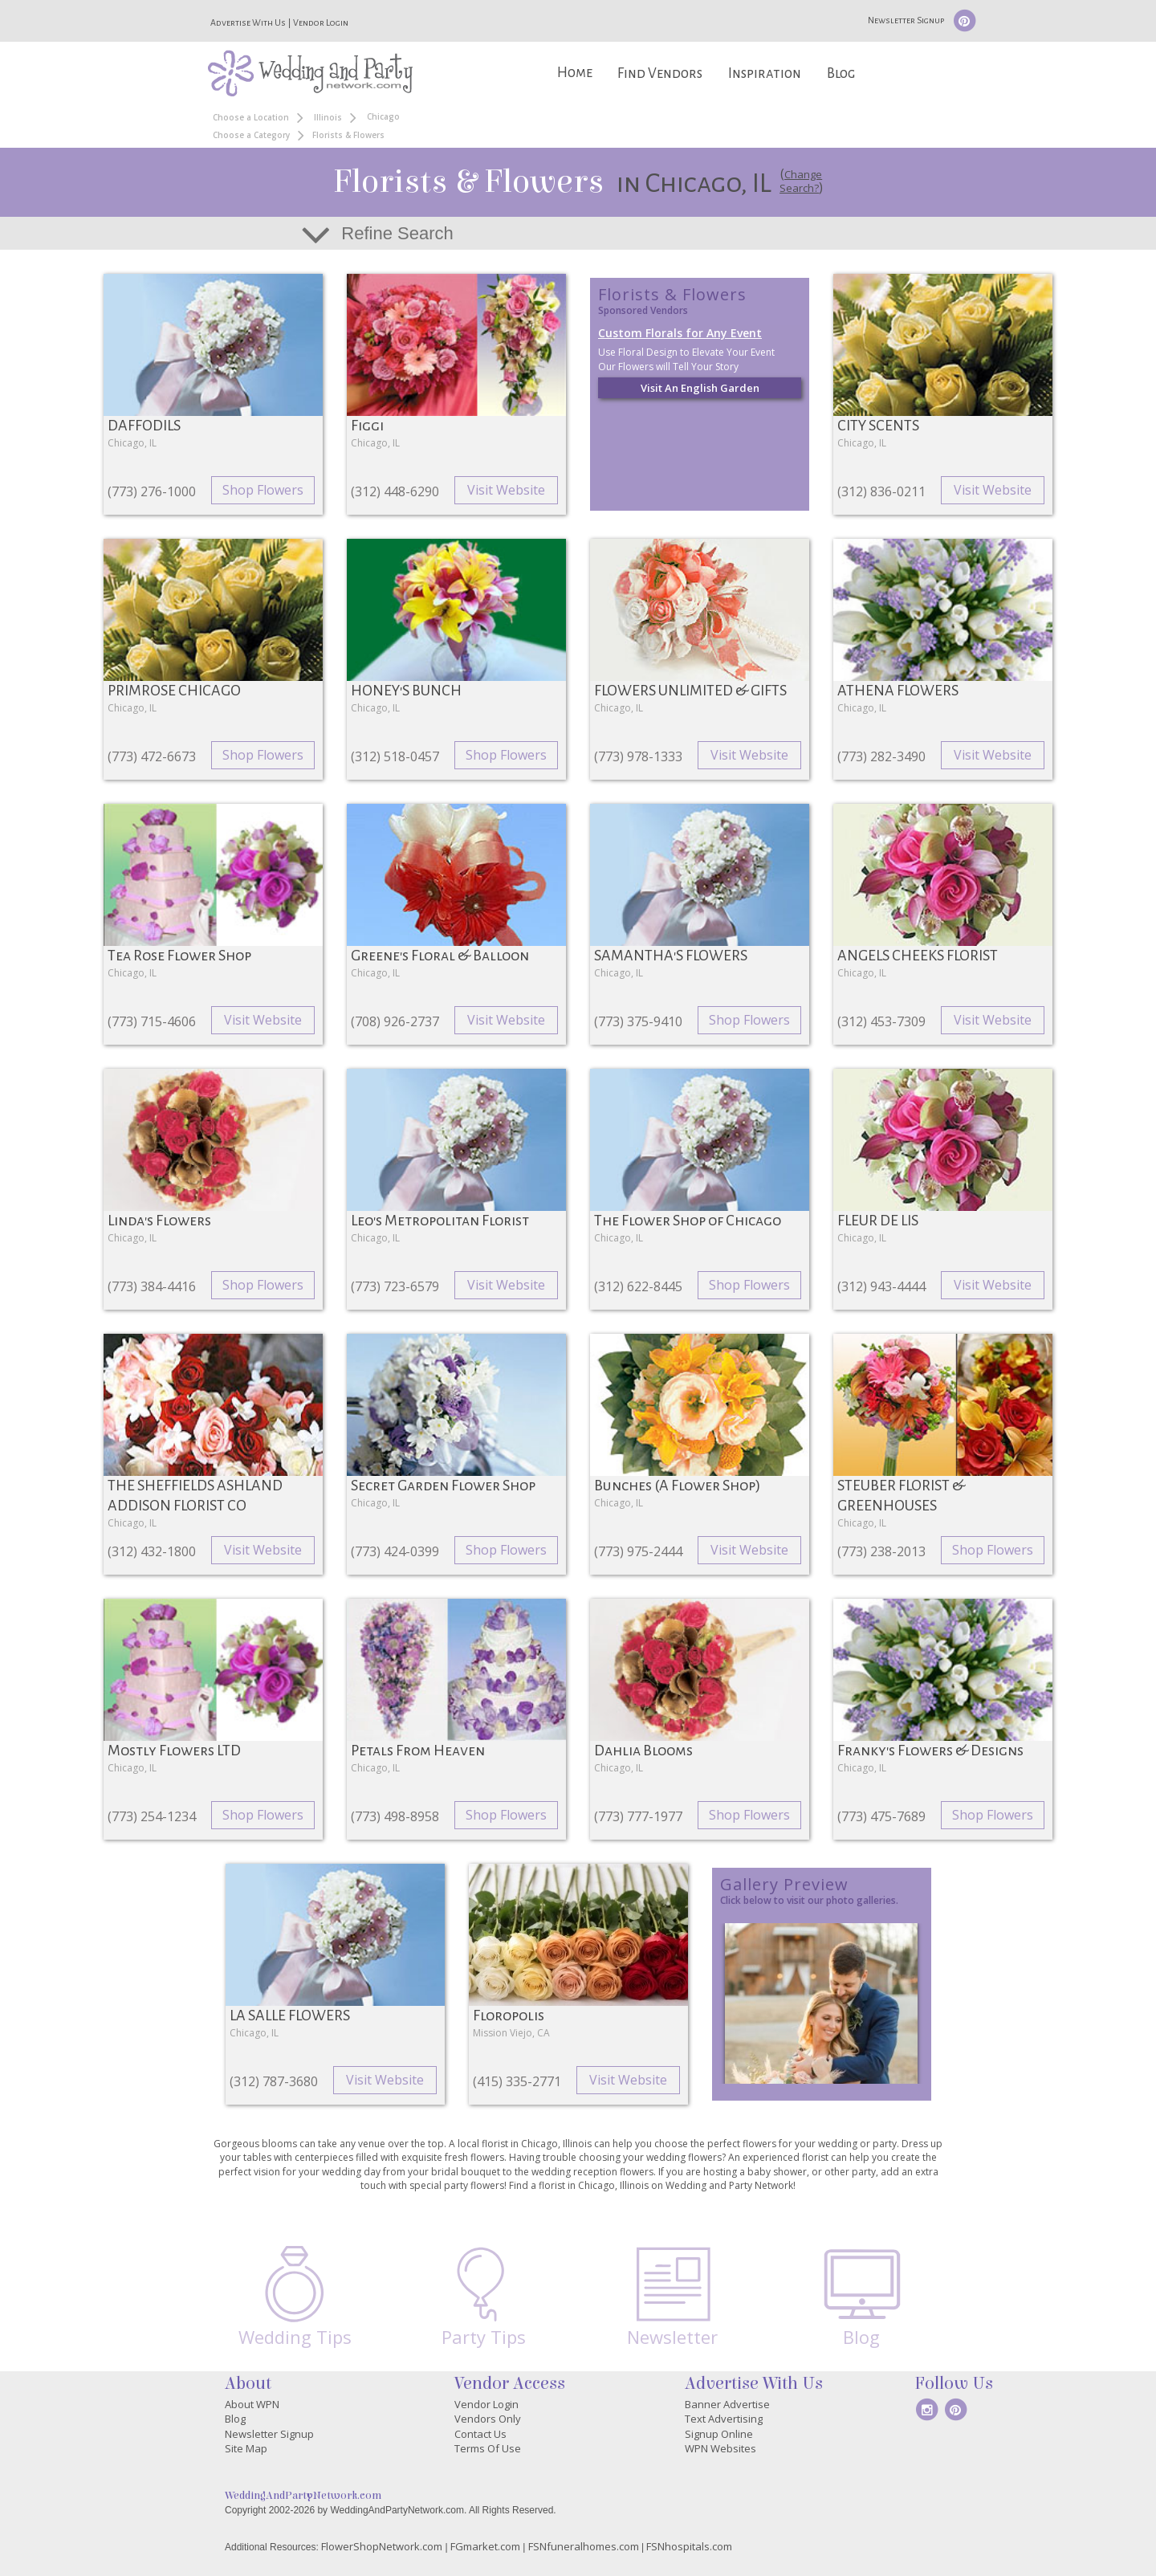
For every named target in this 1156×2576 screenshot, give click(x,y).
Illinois (328, 117)
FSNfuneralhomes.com (583, 2546)
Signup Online (719, 2434)
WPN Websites (720, 2448)
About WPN (252, 2404)
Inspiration (764, 73)
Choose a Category (251, 135)
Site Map (246, 2448)
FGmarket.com (485, 2546)
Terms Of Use (487, 2448)
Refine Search (397, 233)
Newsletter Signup (906, 20)
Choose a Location (251, 117)
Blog (841, 73)
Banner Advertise (727, 2404)
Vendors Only (487, 2418)
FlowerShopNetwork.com (381, 2546)
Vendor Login (320, 22)
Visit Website (506, 490)
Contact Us (480, 2434)
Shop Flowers (262, 490)
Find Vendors (659, 73)
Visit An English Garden (700, 388)
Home (574, 72)
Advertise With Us (248, 22)
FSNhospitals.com (689, 2546)
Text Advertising (724, 2418)
